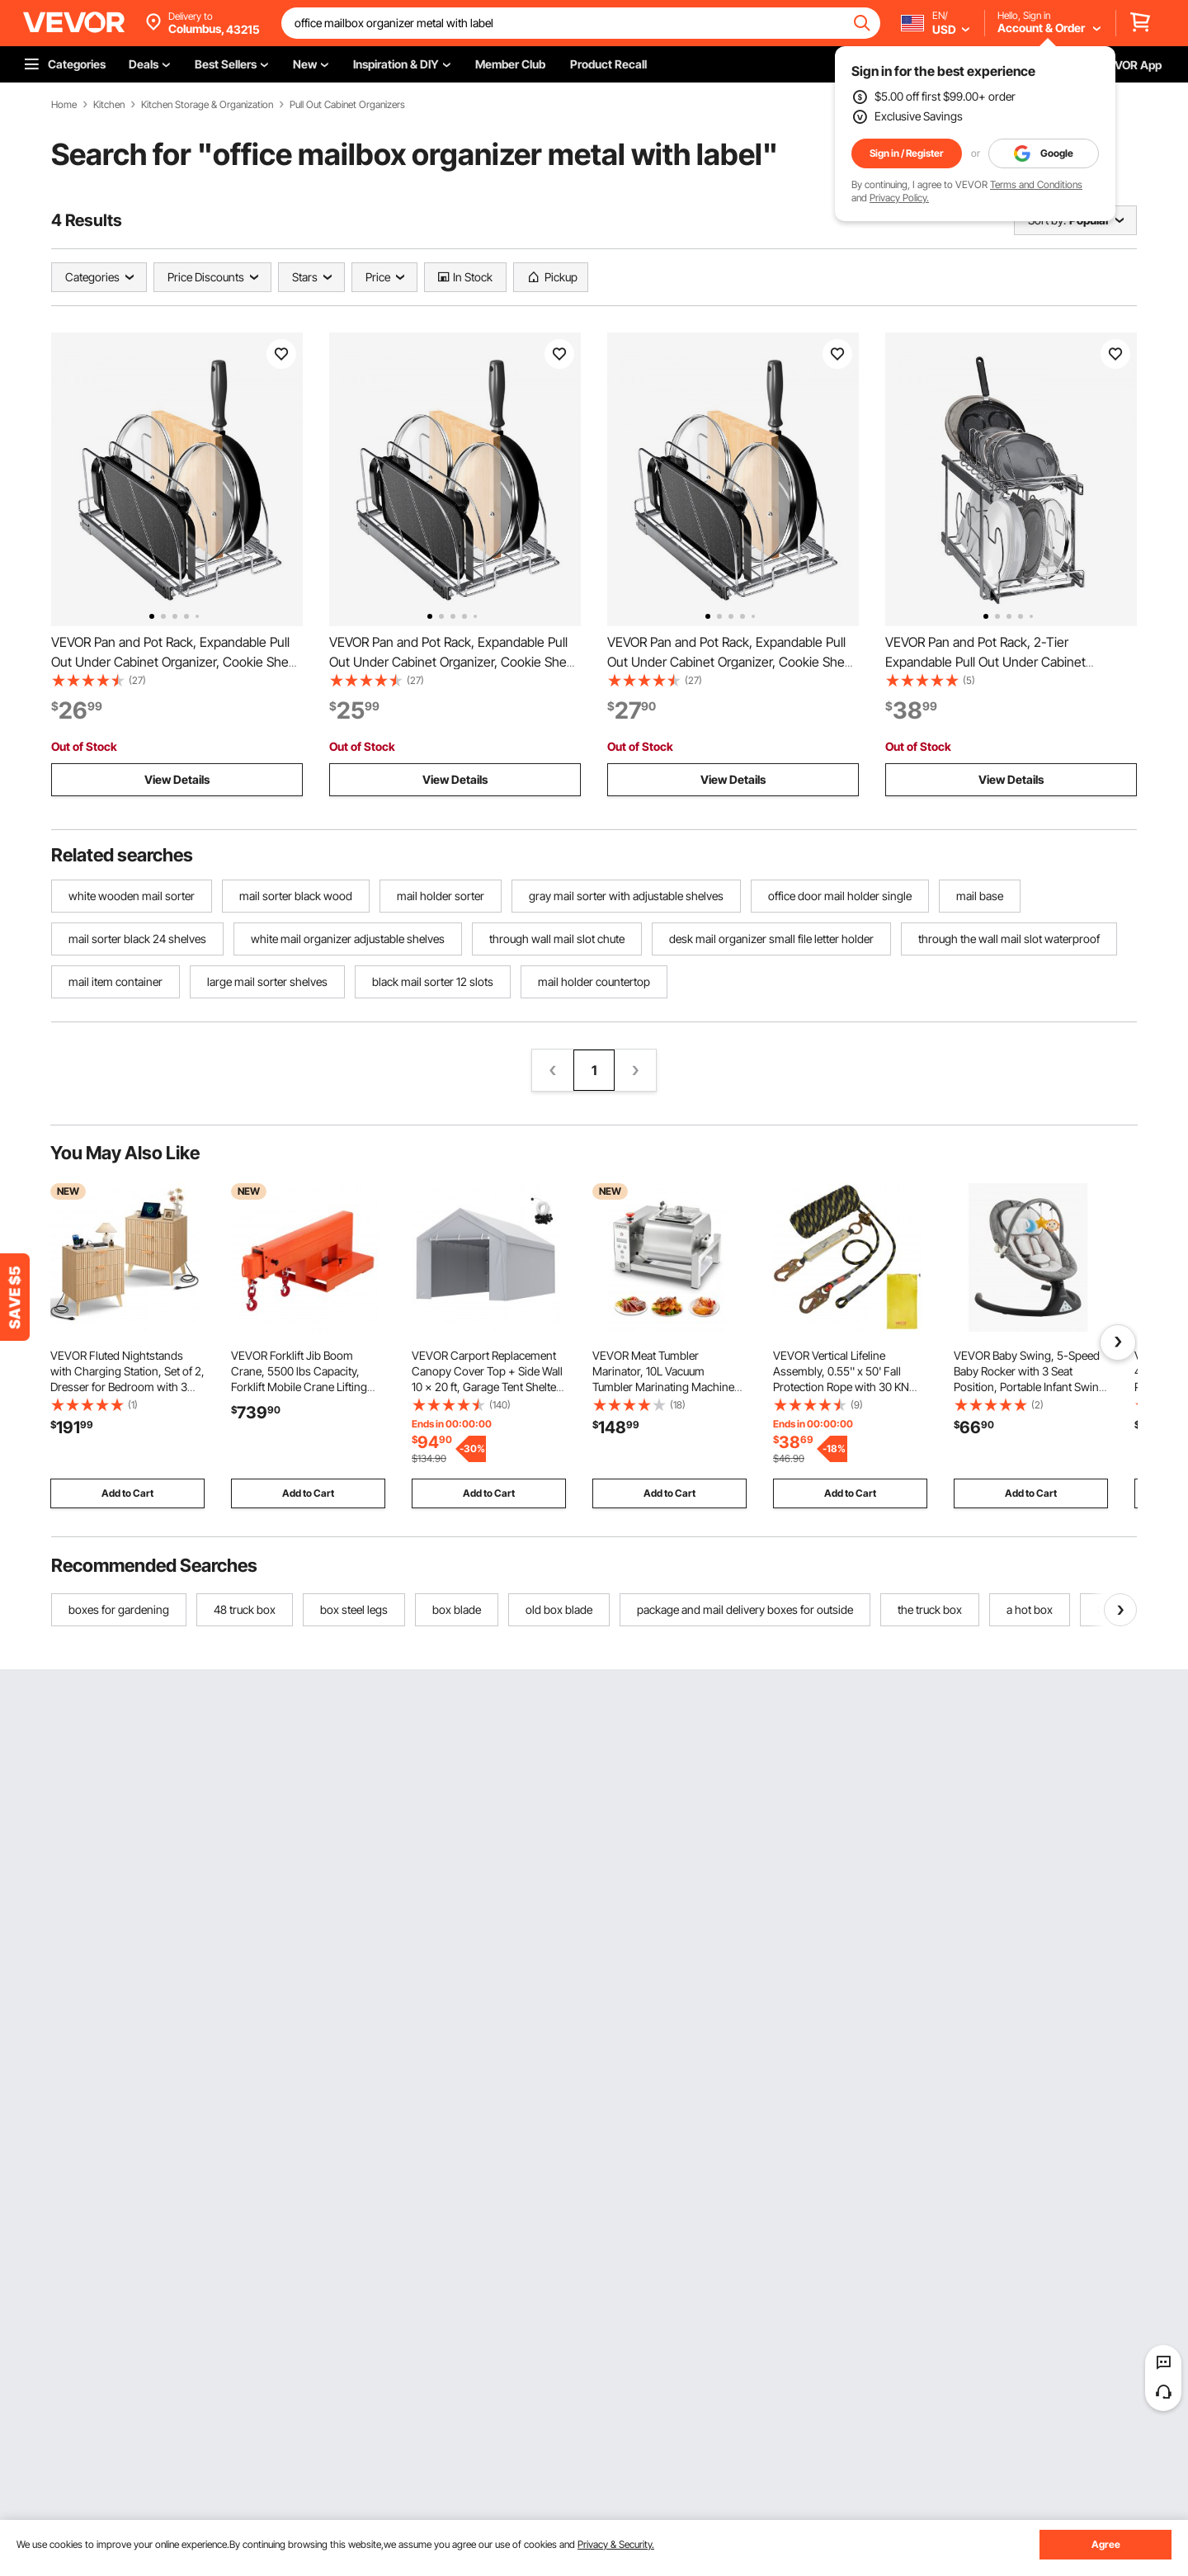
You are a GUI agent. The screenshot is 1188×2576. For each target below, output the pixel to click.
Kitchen (109, 105)
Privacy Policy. (899, 197)
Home (64, 105)
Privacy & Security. (616, 2544)
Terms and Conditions (1036, 184)
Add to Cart (127, 1493)
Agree (1105, 2544)
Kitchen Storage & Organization (207, 105)
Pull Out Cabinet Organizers (347, 105)
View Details (177, 779)
